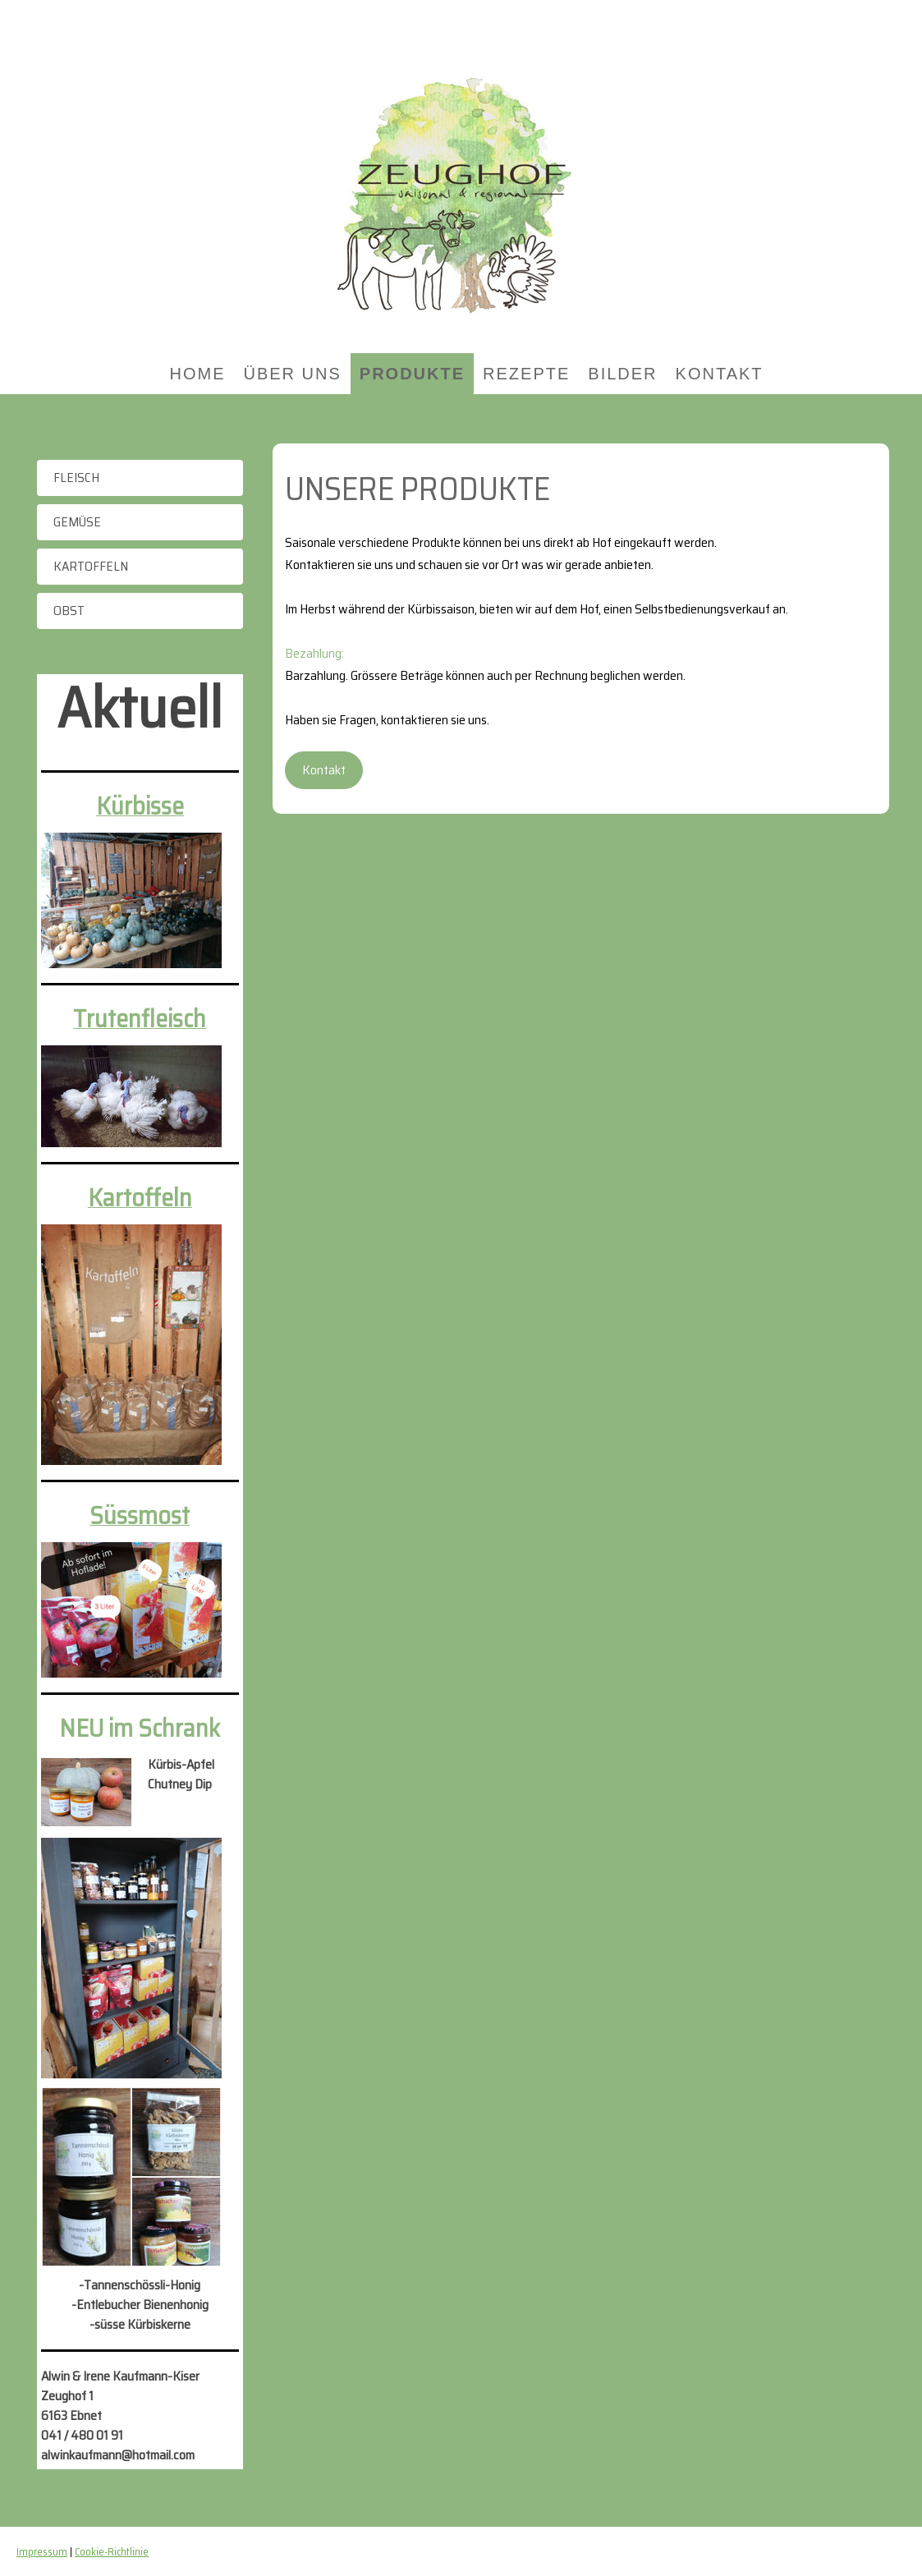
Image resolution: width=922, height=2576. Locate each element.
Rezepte (526, 374)
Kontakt (720, 374)
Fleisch (76, 477)
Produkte (412, 374)
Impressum (41, 2551)
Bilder (622, 374)
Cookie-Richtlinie (112, 2551)
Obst (69, 610)
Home (197, 374)
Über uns (292, 374)
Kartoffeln (90, 566)
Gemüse (77, 522)
